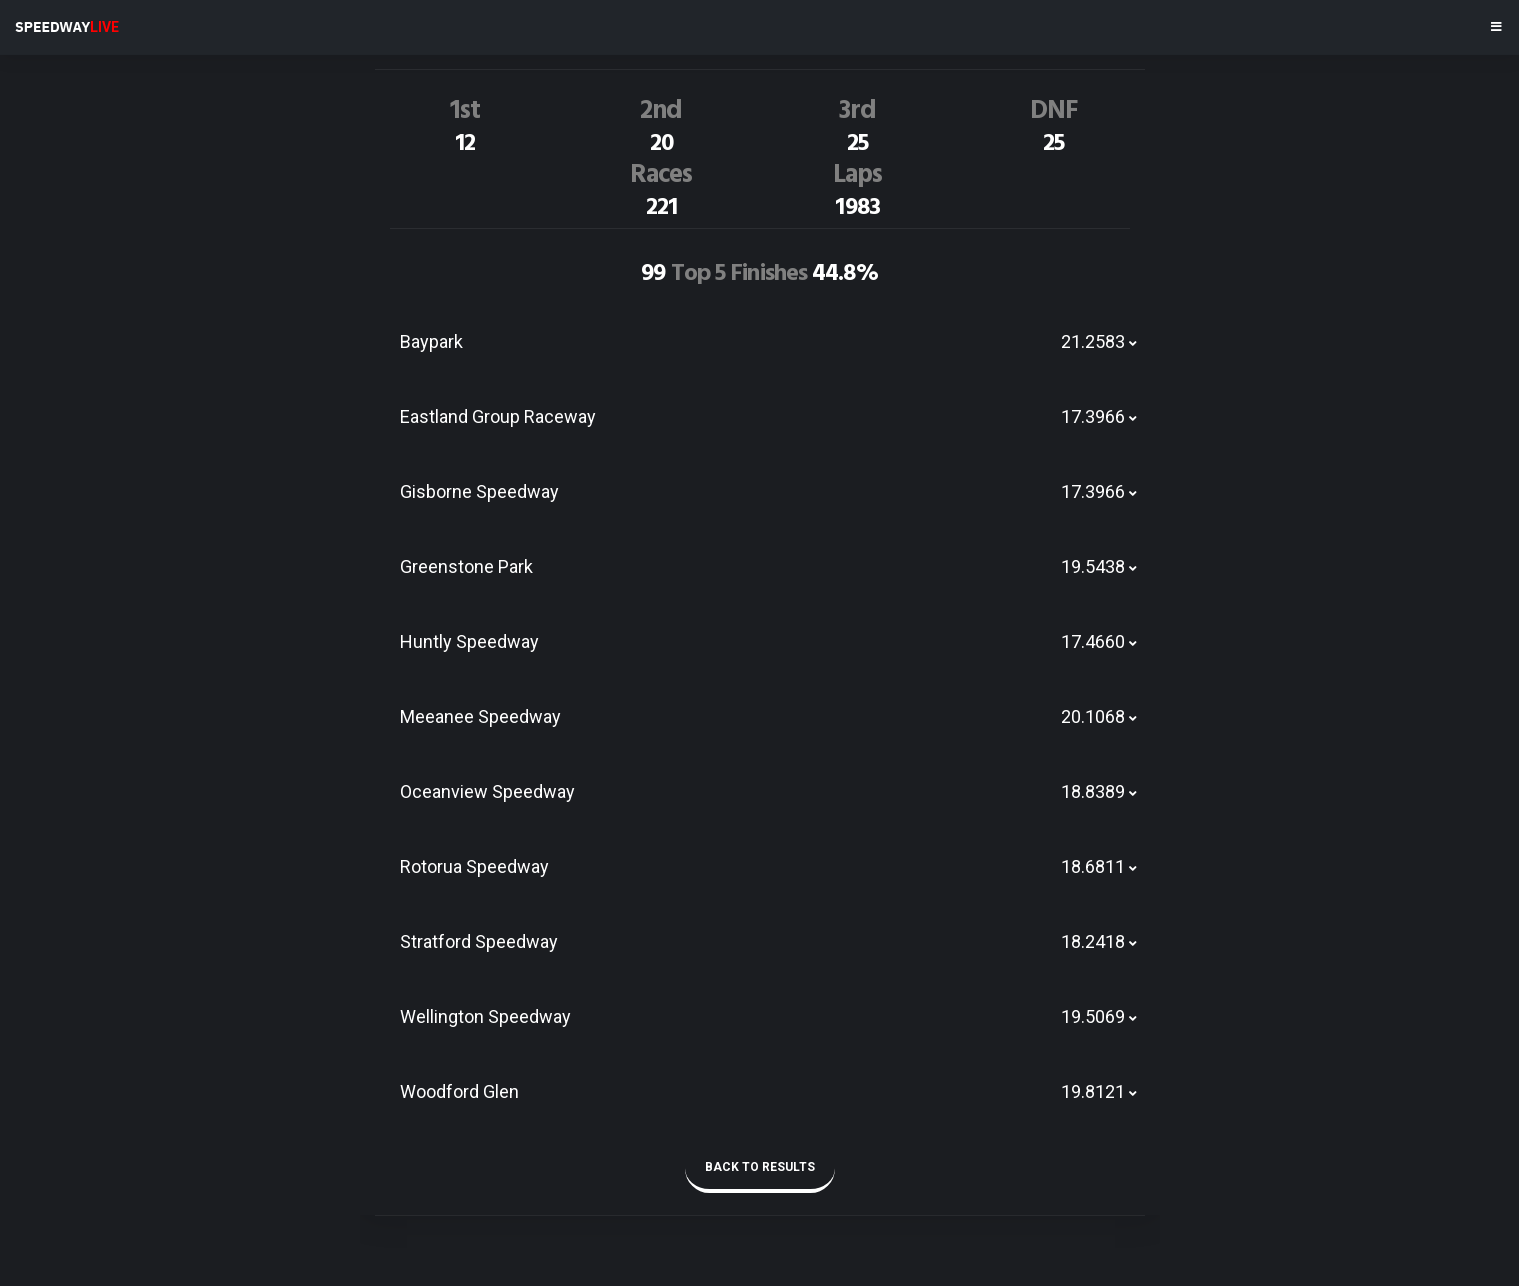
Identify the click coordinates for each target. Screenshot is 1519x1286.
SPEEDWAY (67, 27)
